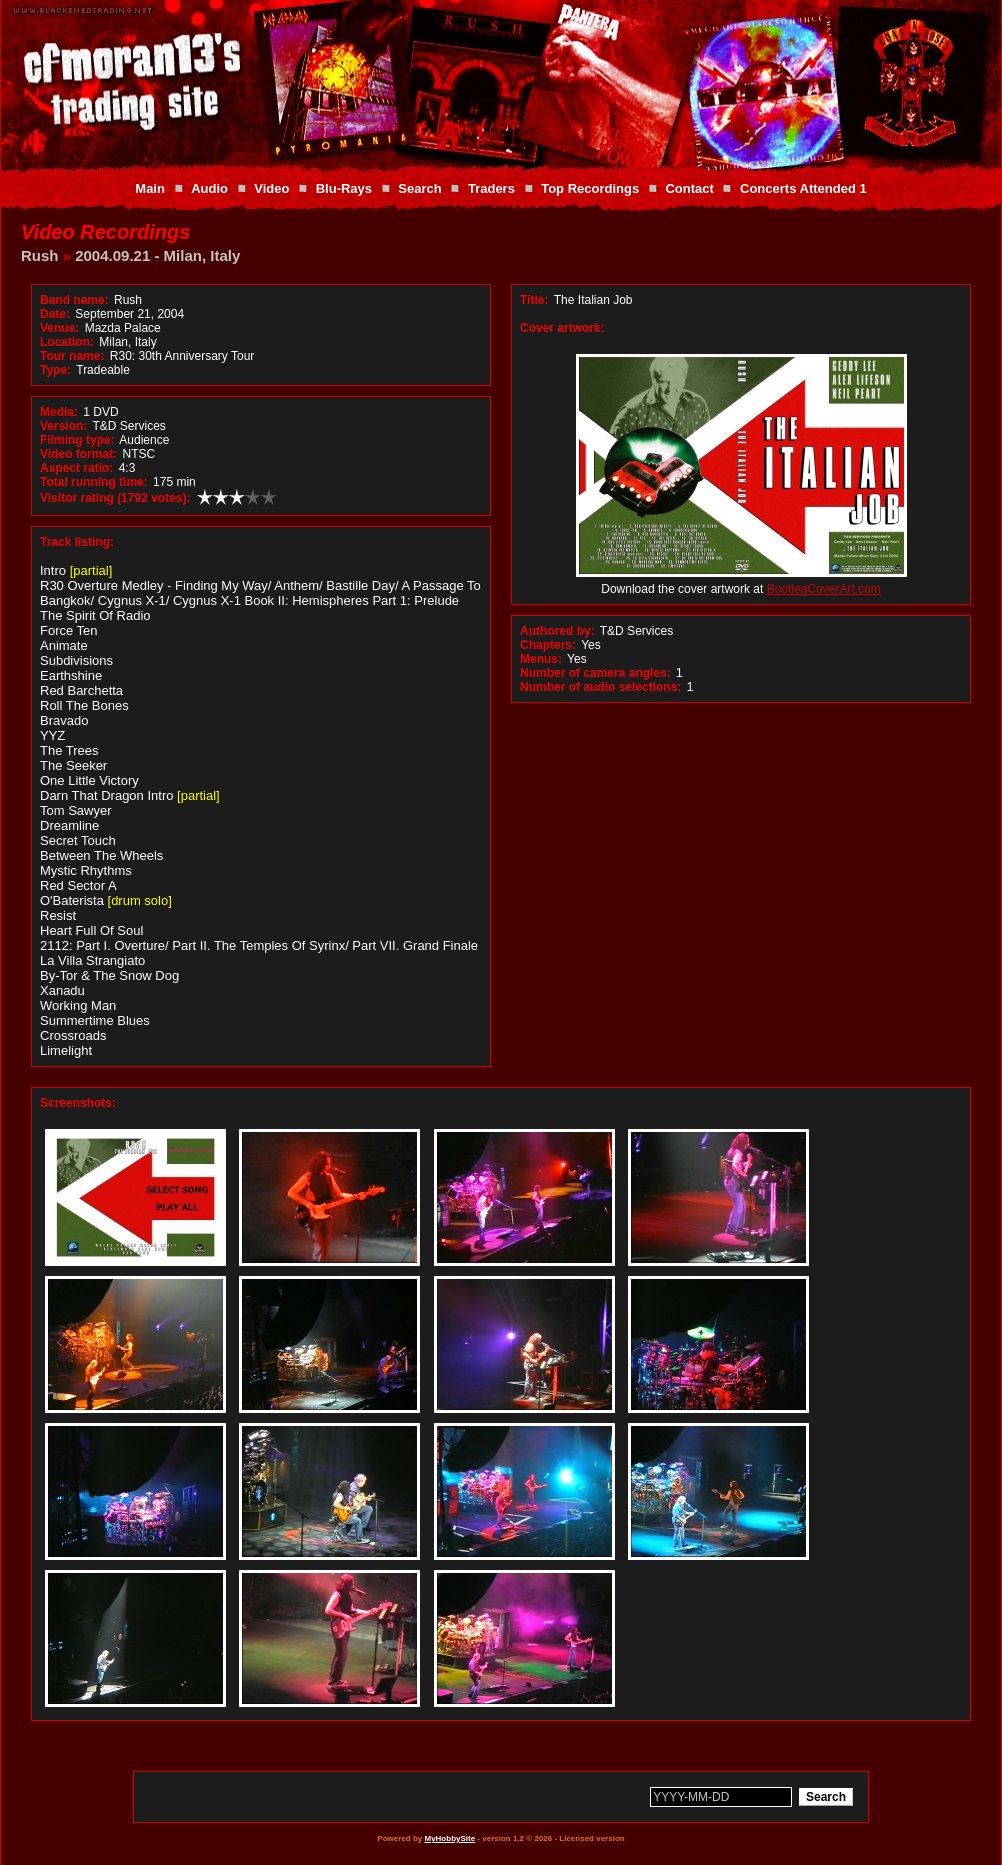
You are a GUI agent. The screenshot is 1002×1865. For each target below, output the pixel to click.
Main (150, 188)
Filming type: (77, 440)
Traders (491, 188)
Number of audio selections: (600, 687)
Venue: (59, 328)
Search (419, 188)
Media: (59, 412)
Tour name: (72, 356)
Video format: (78, 454)
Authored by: (557, 631)
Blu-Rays (344, 188)
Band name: (74, 300)
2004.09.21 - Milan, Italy (157, 255)
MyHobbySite (449, 1838)
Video (271, 188)
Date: (55, 314)
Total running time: (94, 482)
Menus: (541, 659)
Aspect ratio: (76, 468)
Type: (55, 370)
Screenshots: (78, 1103)
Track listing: (77, 542)
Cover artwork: (562, 328)
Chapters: (548, 645)
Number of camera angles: (595, 673)
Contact (689, 188)
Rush (40, 255)
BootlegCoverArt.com (824, 589)
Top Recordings (590, 188)
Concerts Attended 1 (803, 188)
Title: (536, 300)
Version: (63, 426)
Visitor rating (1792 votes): (115, 498)
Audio (209, 188)
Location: (67, 342)
